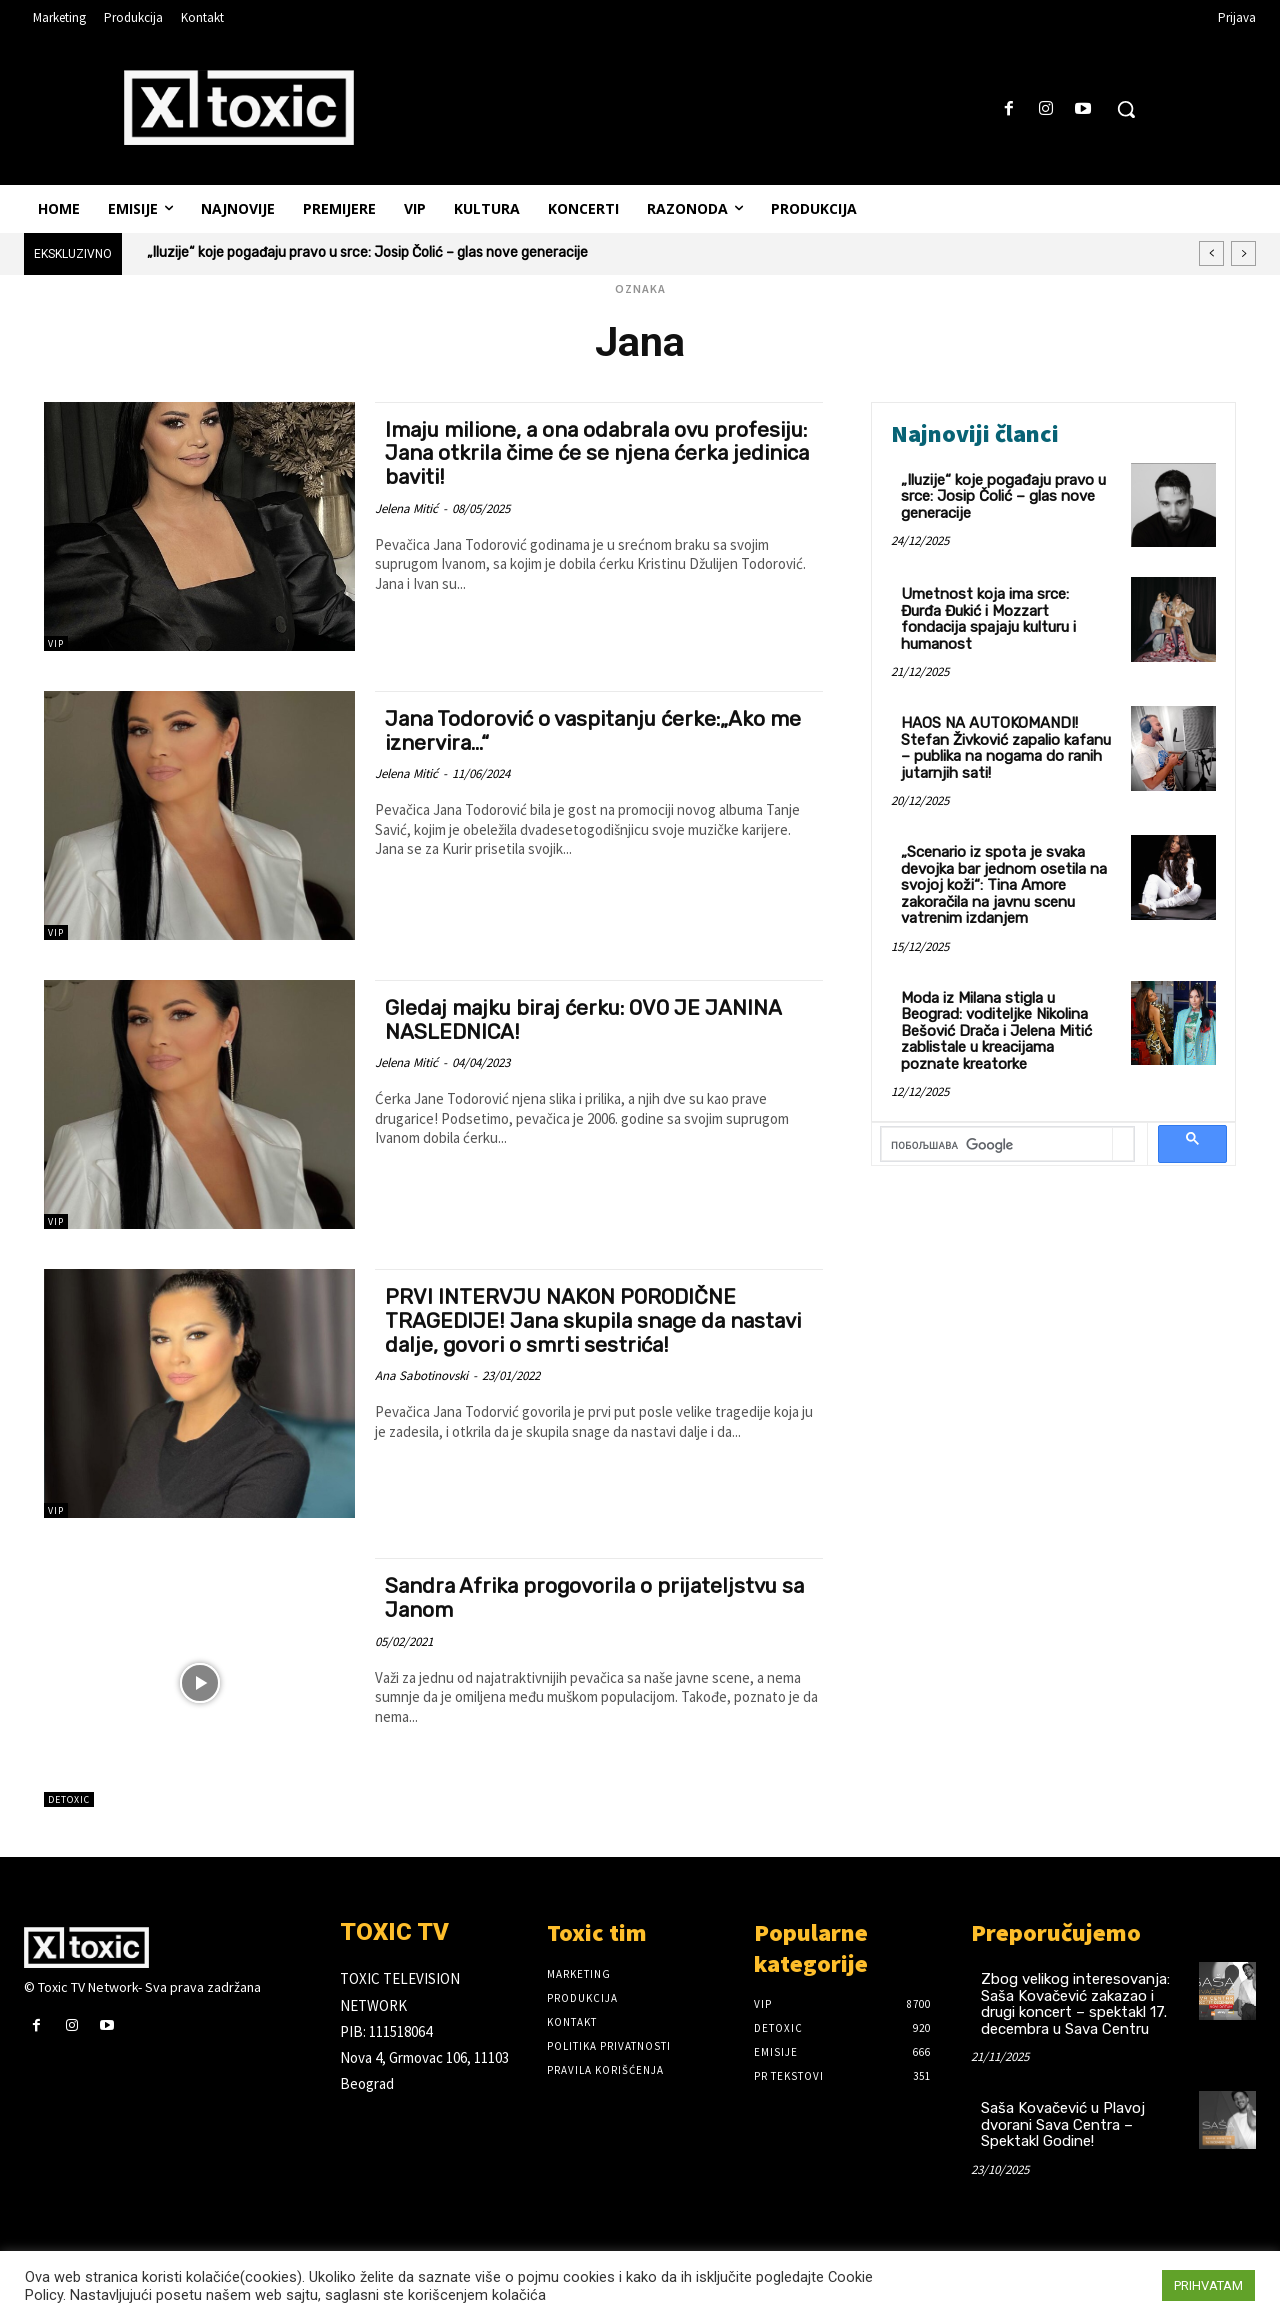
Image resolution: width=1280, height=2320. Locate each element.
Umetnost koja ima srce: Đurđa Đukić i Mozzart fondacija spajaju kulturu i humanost (988, 619)
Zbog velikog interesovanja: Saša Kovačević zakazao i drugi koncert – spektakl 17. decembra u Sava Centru (1075, 2004)
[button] (1126, 109)
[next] (1243, 253)
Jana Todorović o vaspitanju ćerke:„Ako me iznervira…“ (596, 730)
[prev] (1211, 253)
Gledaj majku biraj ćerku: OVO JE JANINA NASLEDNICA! (586, 1019)
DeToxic (69, 1799)
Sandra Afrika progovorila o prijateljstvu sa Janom (598, 1597)
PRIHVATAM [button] (1208, 2285)
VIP (56, 643)
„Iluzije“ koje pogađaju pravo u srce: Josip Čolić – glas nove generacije (367, 252)
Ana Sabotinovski (421, 1373)
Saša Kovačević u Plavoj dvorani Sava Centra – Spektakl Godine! (1063, 2124)
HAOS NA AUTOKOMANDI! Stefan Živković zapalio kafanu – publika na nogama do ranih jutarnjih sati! (1006, 748)
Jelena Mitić (406, 506)
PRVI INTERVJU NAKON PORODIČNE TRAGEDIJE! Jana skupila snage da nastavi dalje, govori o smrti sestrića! (595, 1319)
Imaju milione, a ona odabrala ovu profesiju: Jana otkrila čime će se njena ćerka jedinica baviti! (579, 452)
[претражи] (997, 1145)
